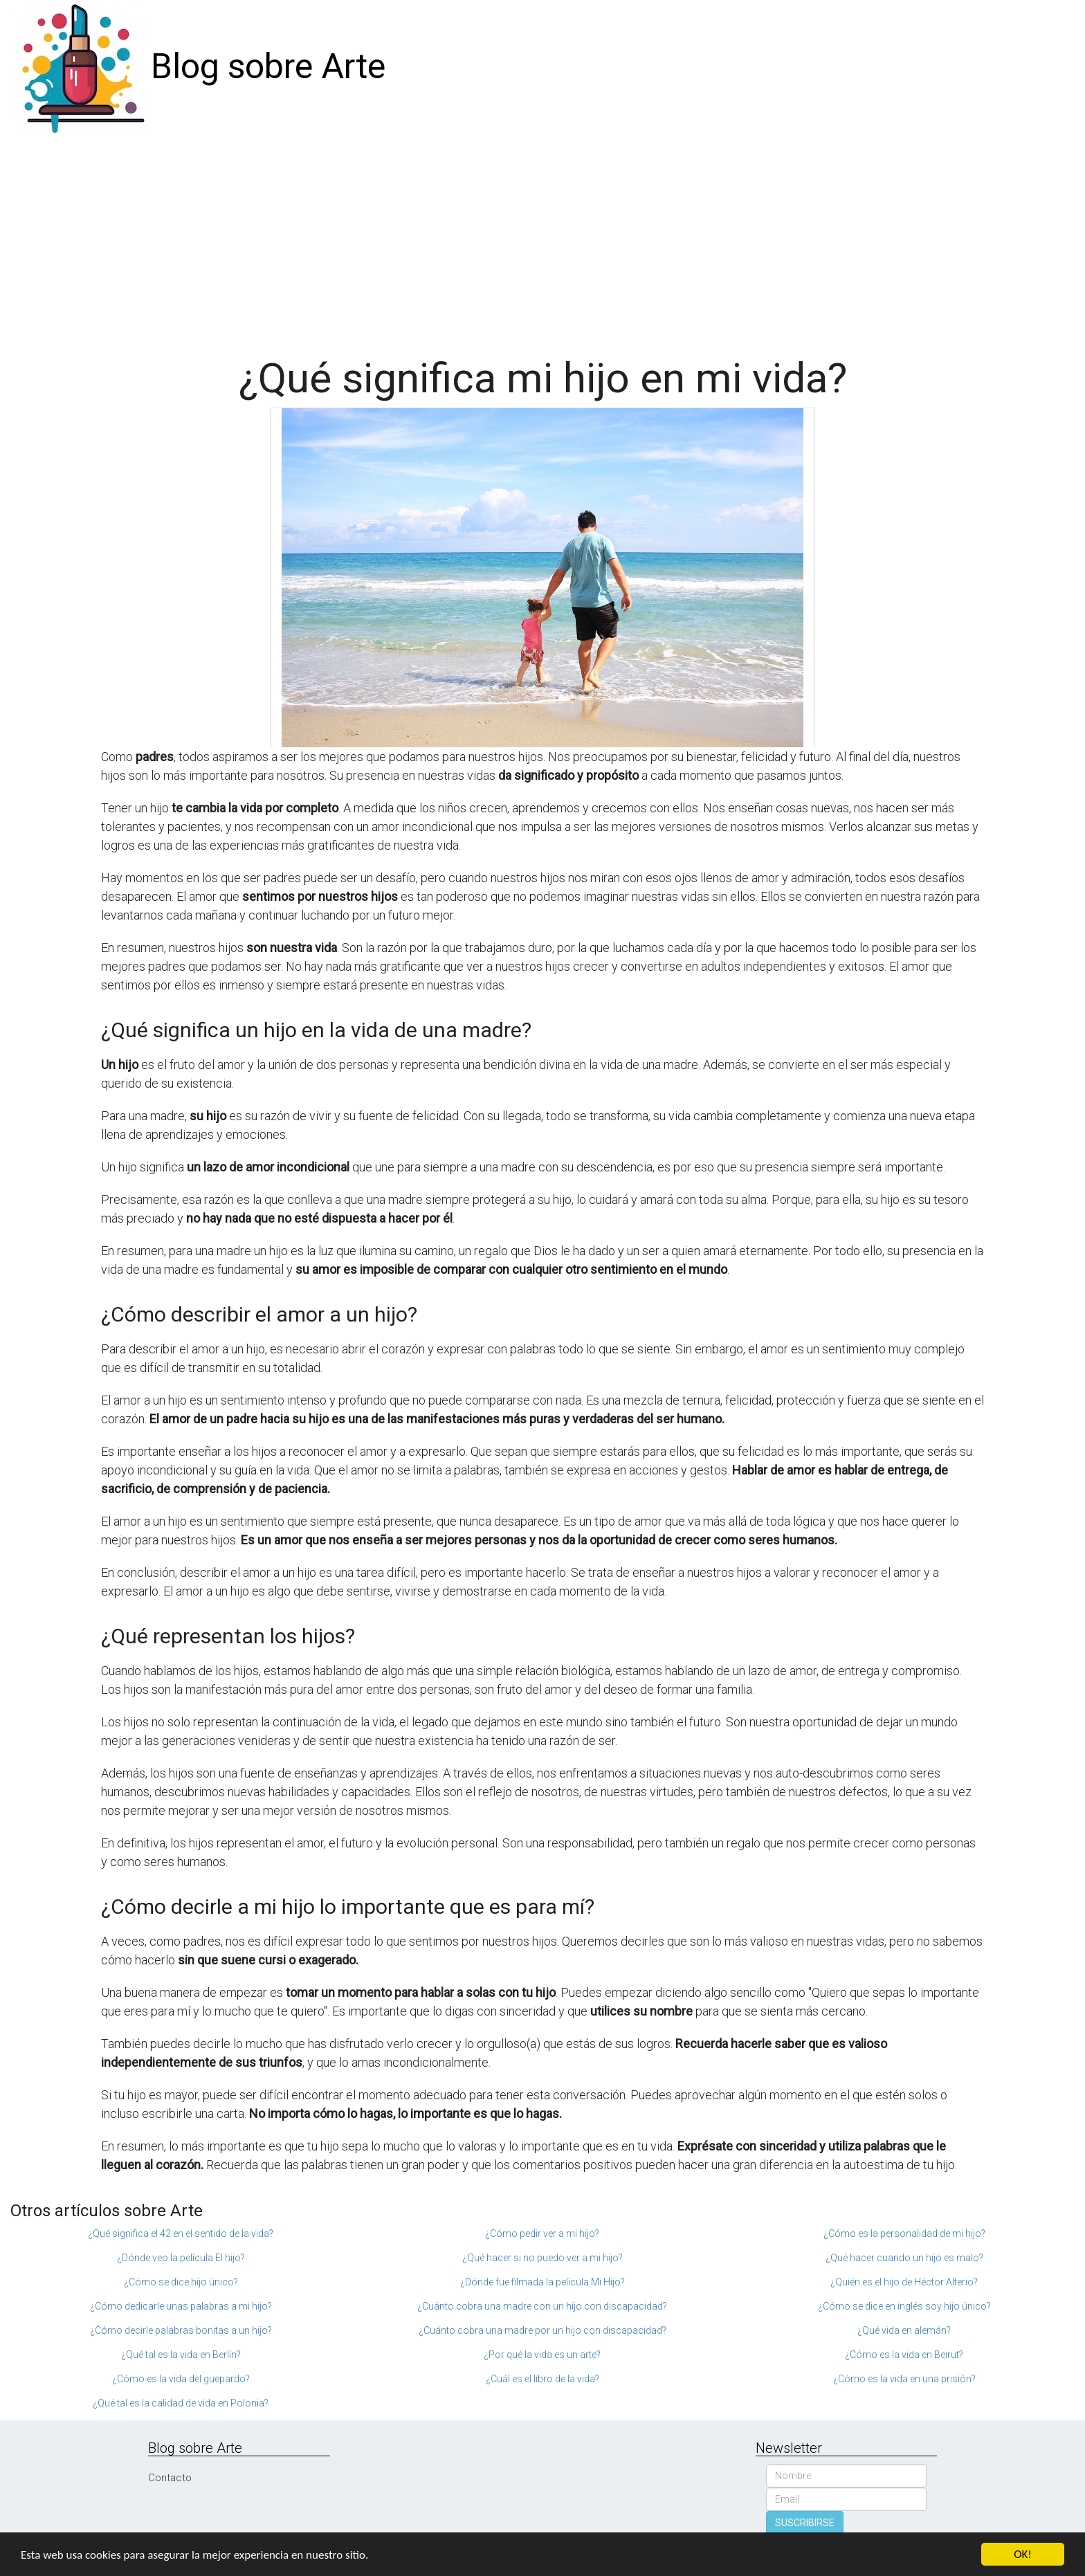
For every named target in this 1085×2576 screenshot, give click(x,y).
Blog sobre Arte (268, 66)
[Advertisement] (542, 238)
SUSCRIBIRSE (805, 2522)
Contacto (170, 2478)
